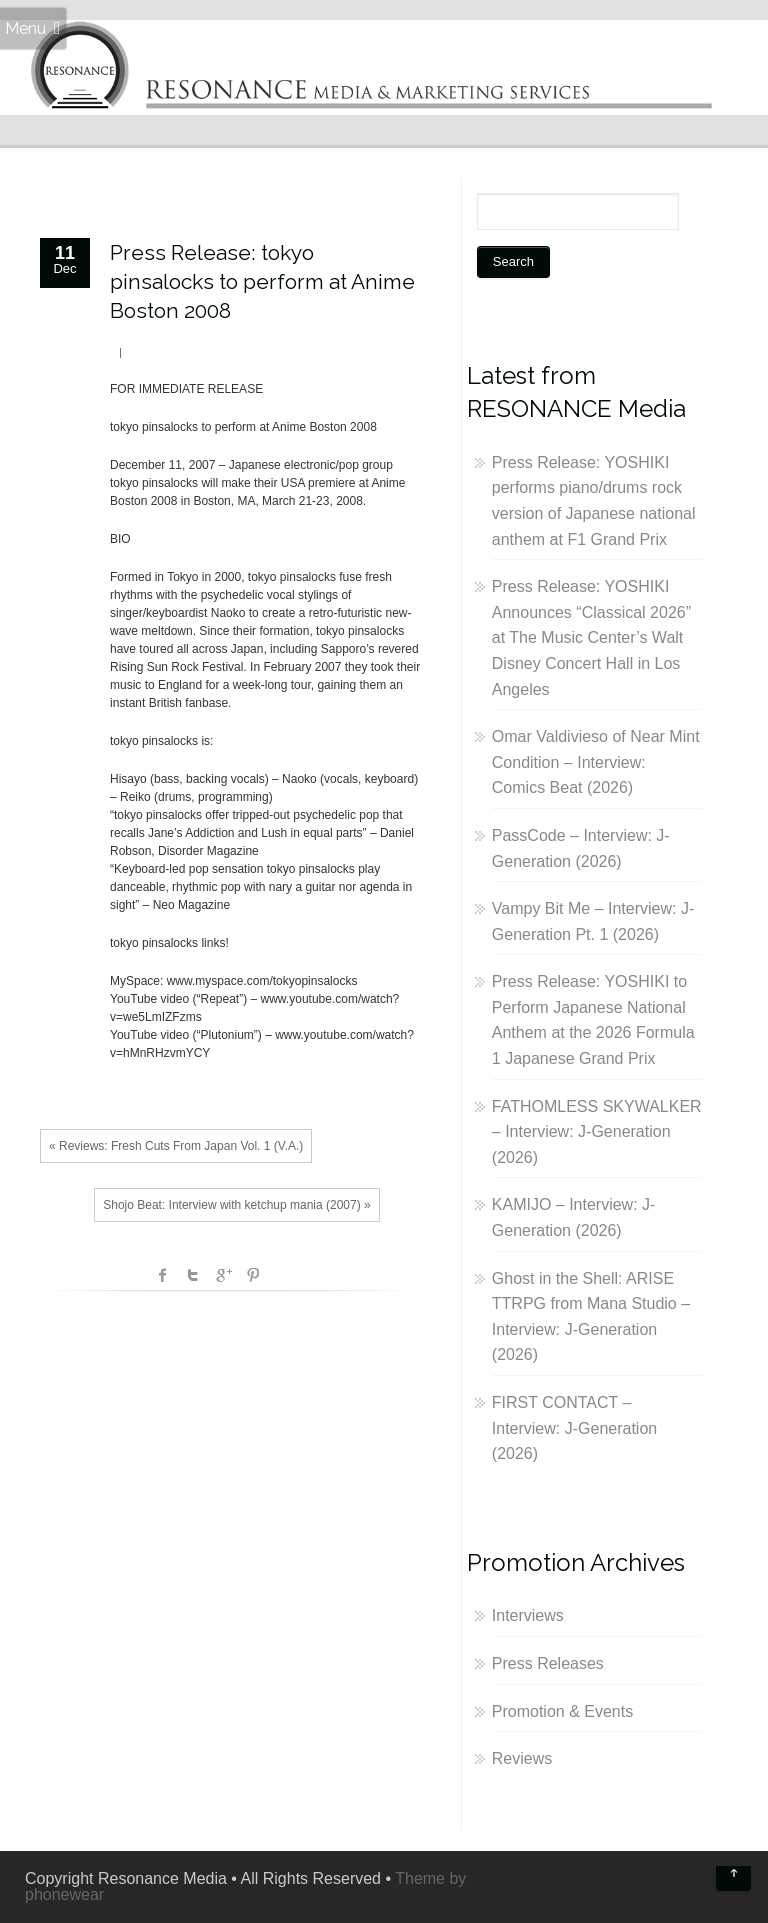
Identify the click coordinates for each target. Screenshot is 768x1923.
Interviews (528, 1615)
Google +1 (223, 1275)
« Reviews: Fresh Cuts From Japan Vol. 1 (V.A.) (176, 1146)
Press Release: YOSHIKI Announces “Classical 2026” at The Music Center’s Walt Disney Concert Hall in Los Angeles (591, 637)
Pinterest (253, 1275)
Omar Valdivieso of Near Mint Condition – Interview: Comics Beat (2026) (596, 762)
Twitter (193, 1275)
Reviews (522, 1758)
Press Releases (548, 1663)
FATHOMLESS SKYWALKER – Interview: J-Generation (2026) (597, 1132)
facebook (163, 1275)
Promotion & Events (562, 1711)
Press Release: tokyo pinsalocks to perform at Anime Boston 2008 (262, 282)
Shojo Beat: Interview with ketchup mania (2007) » (236, 1205)
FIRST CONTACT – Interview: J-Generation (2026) (574, 1428)
